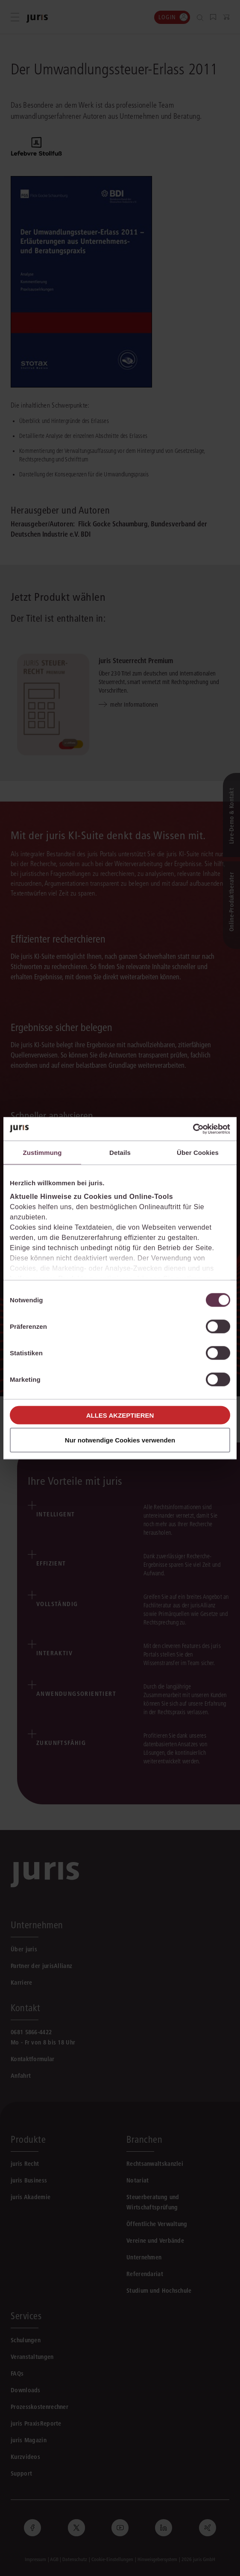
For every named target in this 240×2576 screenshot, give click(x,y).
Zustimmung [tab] (42, 1152)
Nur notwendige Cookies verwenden (120, 1439)
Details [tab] (120, 1152)
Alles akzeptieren (120, 1415)
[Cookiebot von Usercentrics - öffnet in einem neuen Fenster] (192, 1128)
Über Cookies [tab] (198, 1152)
